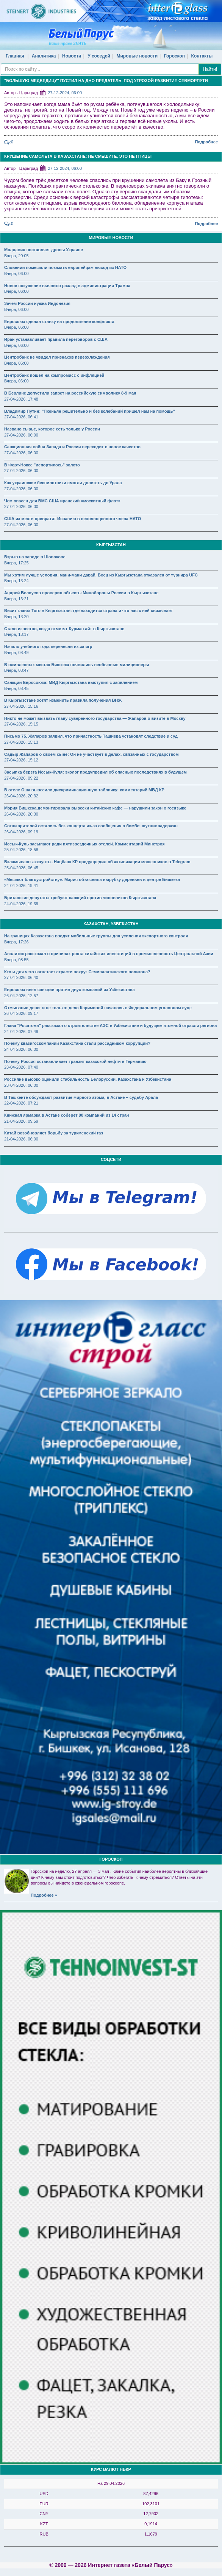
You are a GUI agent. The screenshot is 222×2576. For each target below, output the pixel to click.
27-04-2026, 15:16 (21, 706)
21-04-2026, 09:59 (21, 1121)
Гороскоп (174, 56)
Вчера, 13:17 (16, 634)
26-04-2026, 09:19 (21, 832)
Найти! (210, 69)
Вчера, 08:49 (16, 652)
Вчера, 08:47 (16, 670)
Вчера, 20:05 (16, 255)
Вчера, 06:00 (16, 273)
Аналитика (44, 56)
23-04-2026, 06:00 (21, 1085)
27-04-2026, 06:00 (21, 435)
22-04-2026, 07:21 (21, 1103)
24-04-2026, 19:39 (21, 903)
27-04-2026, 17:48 (21, 399)
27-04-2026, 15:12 (21, 760)
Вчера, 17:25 (16, 563)
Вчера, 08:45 (16, 688)
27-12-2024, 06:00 (65, 92)
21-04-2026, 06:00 (21, 1139)
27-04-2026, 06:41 (21, 417)
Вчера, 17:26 (16, 942)
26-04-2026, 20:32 (21, 796)
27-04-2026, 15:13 (21, 742)
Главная (15, 56)
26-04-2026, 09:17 (21, 1013)
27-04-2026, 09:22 (21, 778)
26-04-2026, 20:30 (21, 814)
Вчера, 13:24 (16, 580)
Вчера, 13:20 (16, 616)
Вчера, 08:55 (16, 959)
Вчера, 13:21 (16, 599)
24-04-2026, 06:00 (21, 1049)
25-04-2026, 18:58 (21, 849)
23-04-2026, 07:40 (21, 1067)
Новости (71, 56)
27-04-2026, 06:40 (21, 977)
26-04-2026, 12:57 (21, 995)
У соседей (99, 56)
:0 (8, 142)
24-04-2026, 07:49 (21, 1031)
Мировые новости (137, 56)
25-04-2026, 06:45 (21, 867)
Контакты (202, 56)
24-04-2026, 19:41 (21, 885)
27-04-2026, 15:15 (21, 724)
